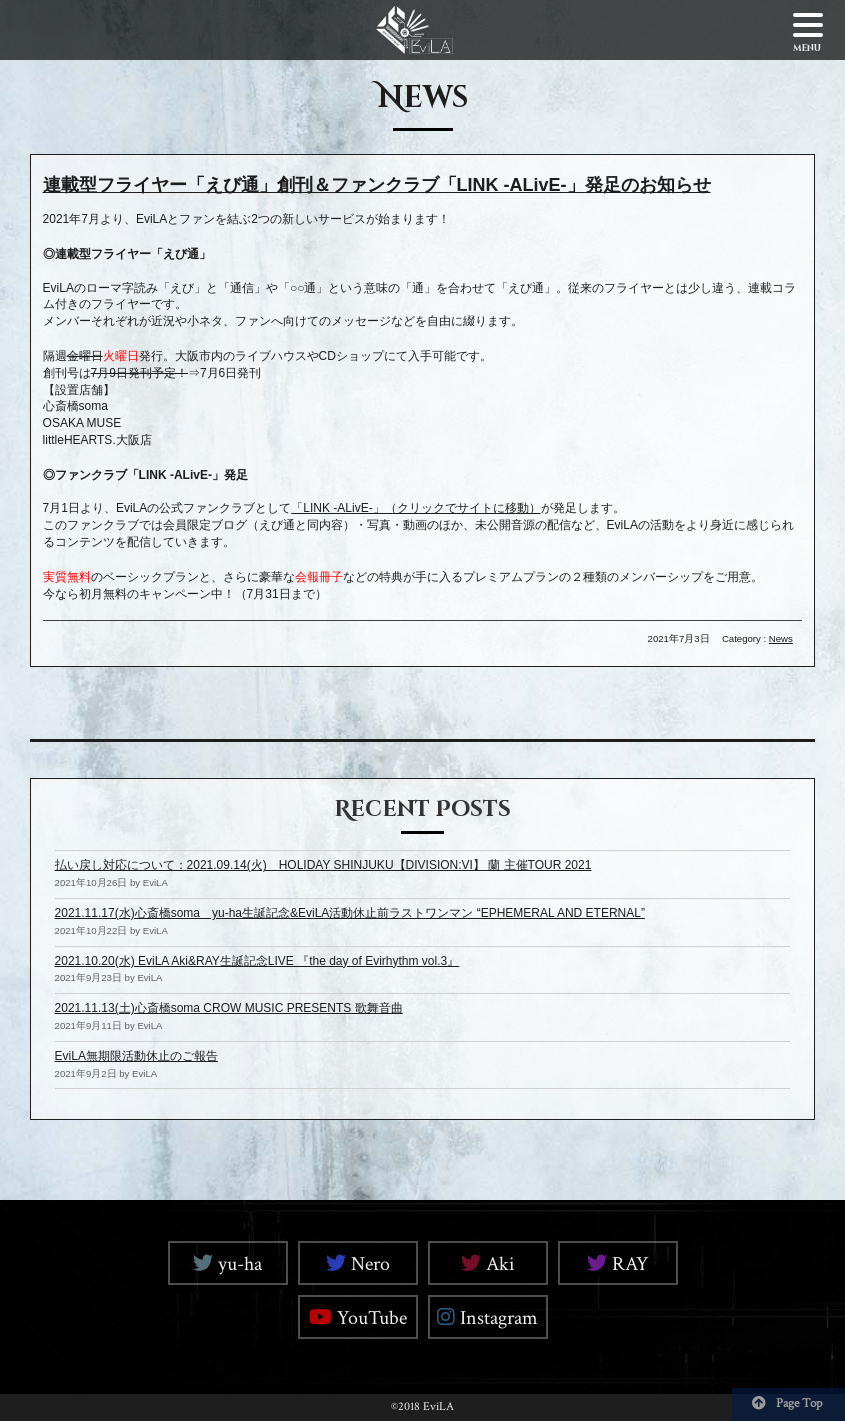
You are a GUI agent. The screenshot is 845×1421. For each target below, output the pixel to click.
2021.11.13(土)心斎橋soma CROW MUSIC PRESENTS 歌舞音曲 (229, 1008)
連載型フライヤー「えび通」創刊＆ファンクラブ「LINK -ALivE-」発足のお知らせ (377, 185)
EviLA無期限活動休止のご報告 (136, 1056)
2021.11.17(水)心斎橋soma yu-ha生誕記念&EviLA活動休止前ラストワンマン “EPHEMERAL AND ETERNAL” (350, 913)
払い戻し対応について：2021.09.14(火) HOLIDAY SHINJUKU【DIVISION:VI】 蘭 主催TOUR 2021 (323, 865)
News (781, 638)
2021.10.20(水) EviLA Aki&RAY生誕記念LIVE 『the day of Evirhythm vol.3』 (257, 961)
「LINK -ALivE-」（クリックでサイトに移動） (415, 508)
